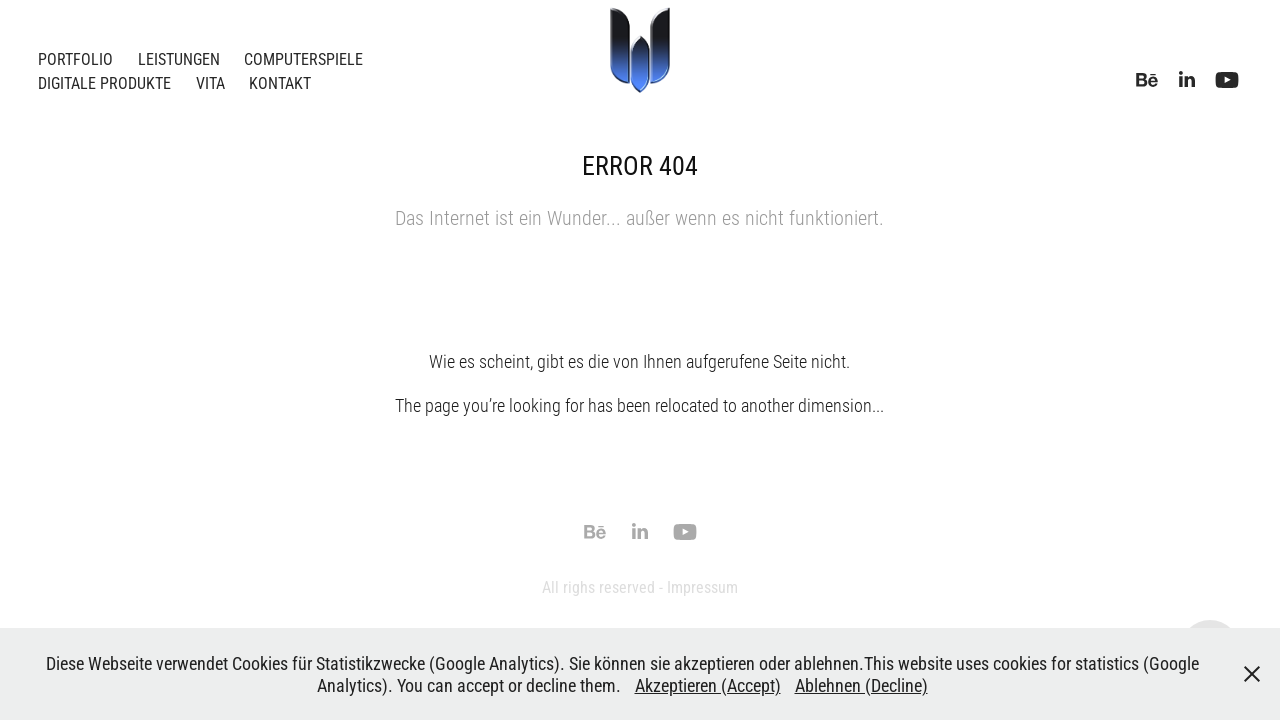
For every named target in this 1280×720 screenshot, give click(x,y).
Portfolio (75, 58)
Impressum (702, 586)
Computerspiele (303, 58)
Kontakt (280, 82)
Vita (210, 82)
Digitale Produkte (104, 82)
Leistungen (179, 58)
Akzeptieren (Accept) (708, 685)
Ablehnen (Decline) (861, 685)
